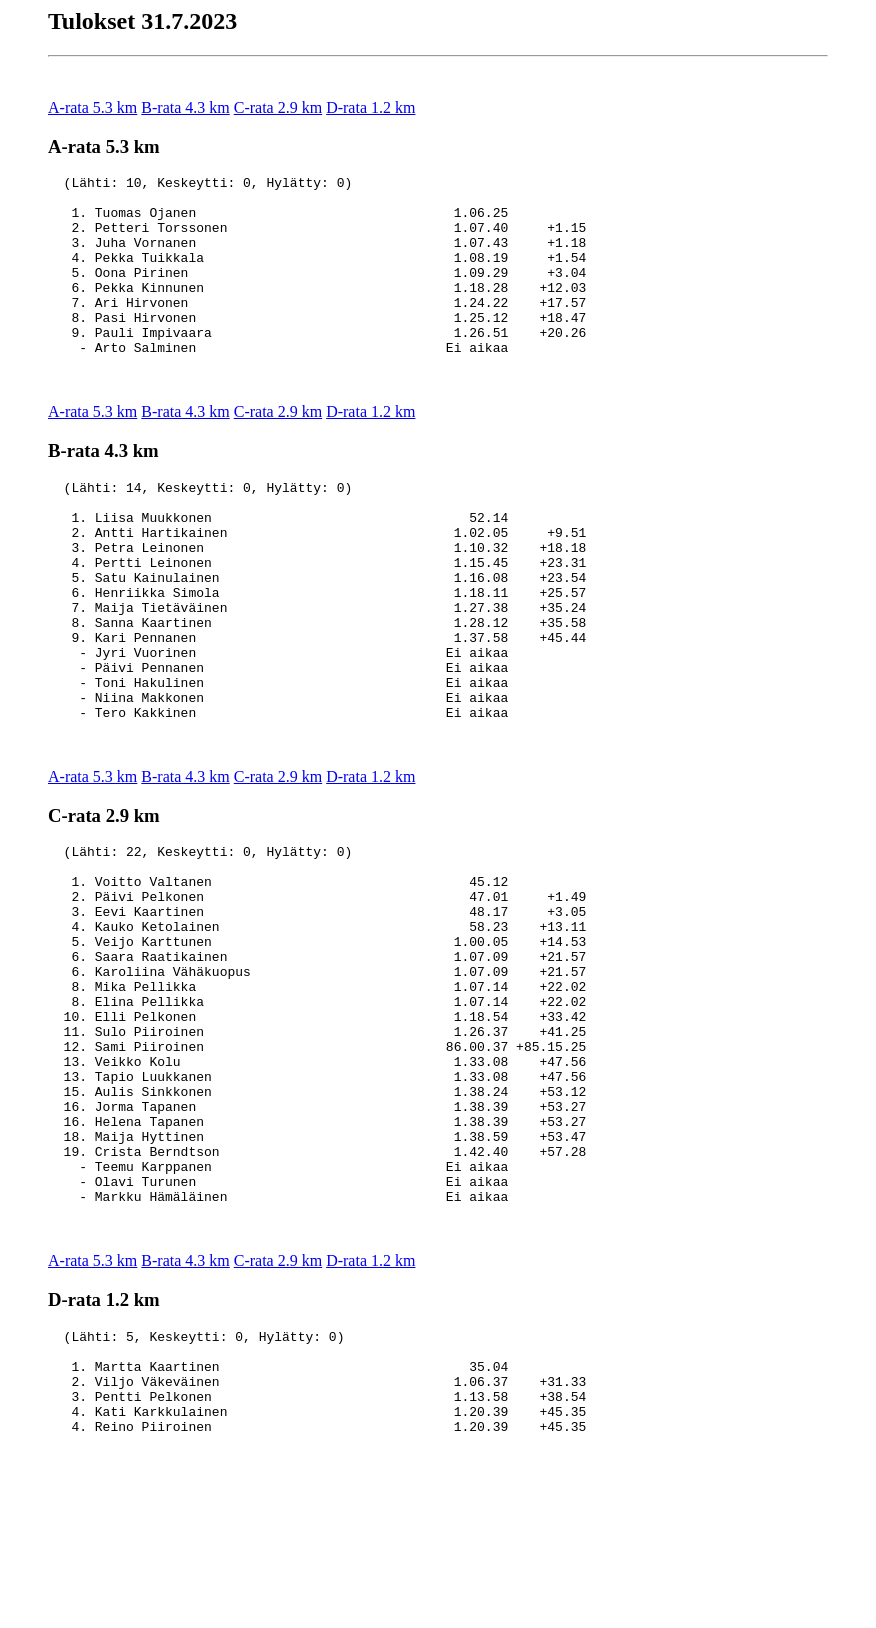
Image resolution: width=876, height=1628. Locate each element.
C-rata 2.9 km (278, 107)
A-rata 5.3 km (92, 107)
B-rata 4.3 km (185, 107)
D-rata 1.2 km (370, 107)
